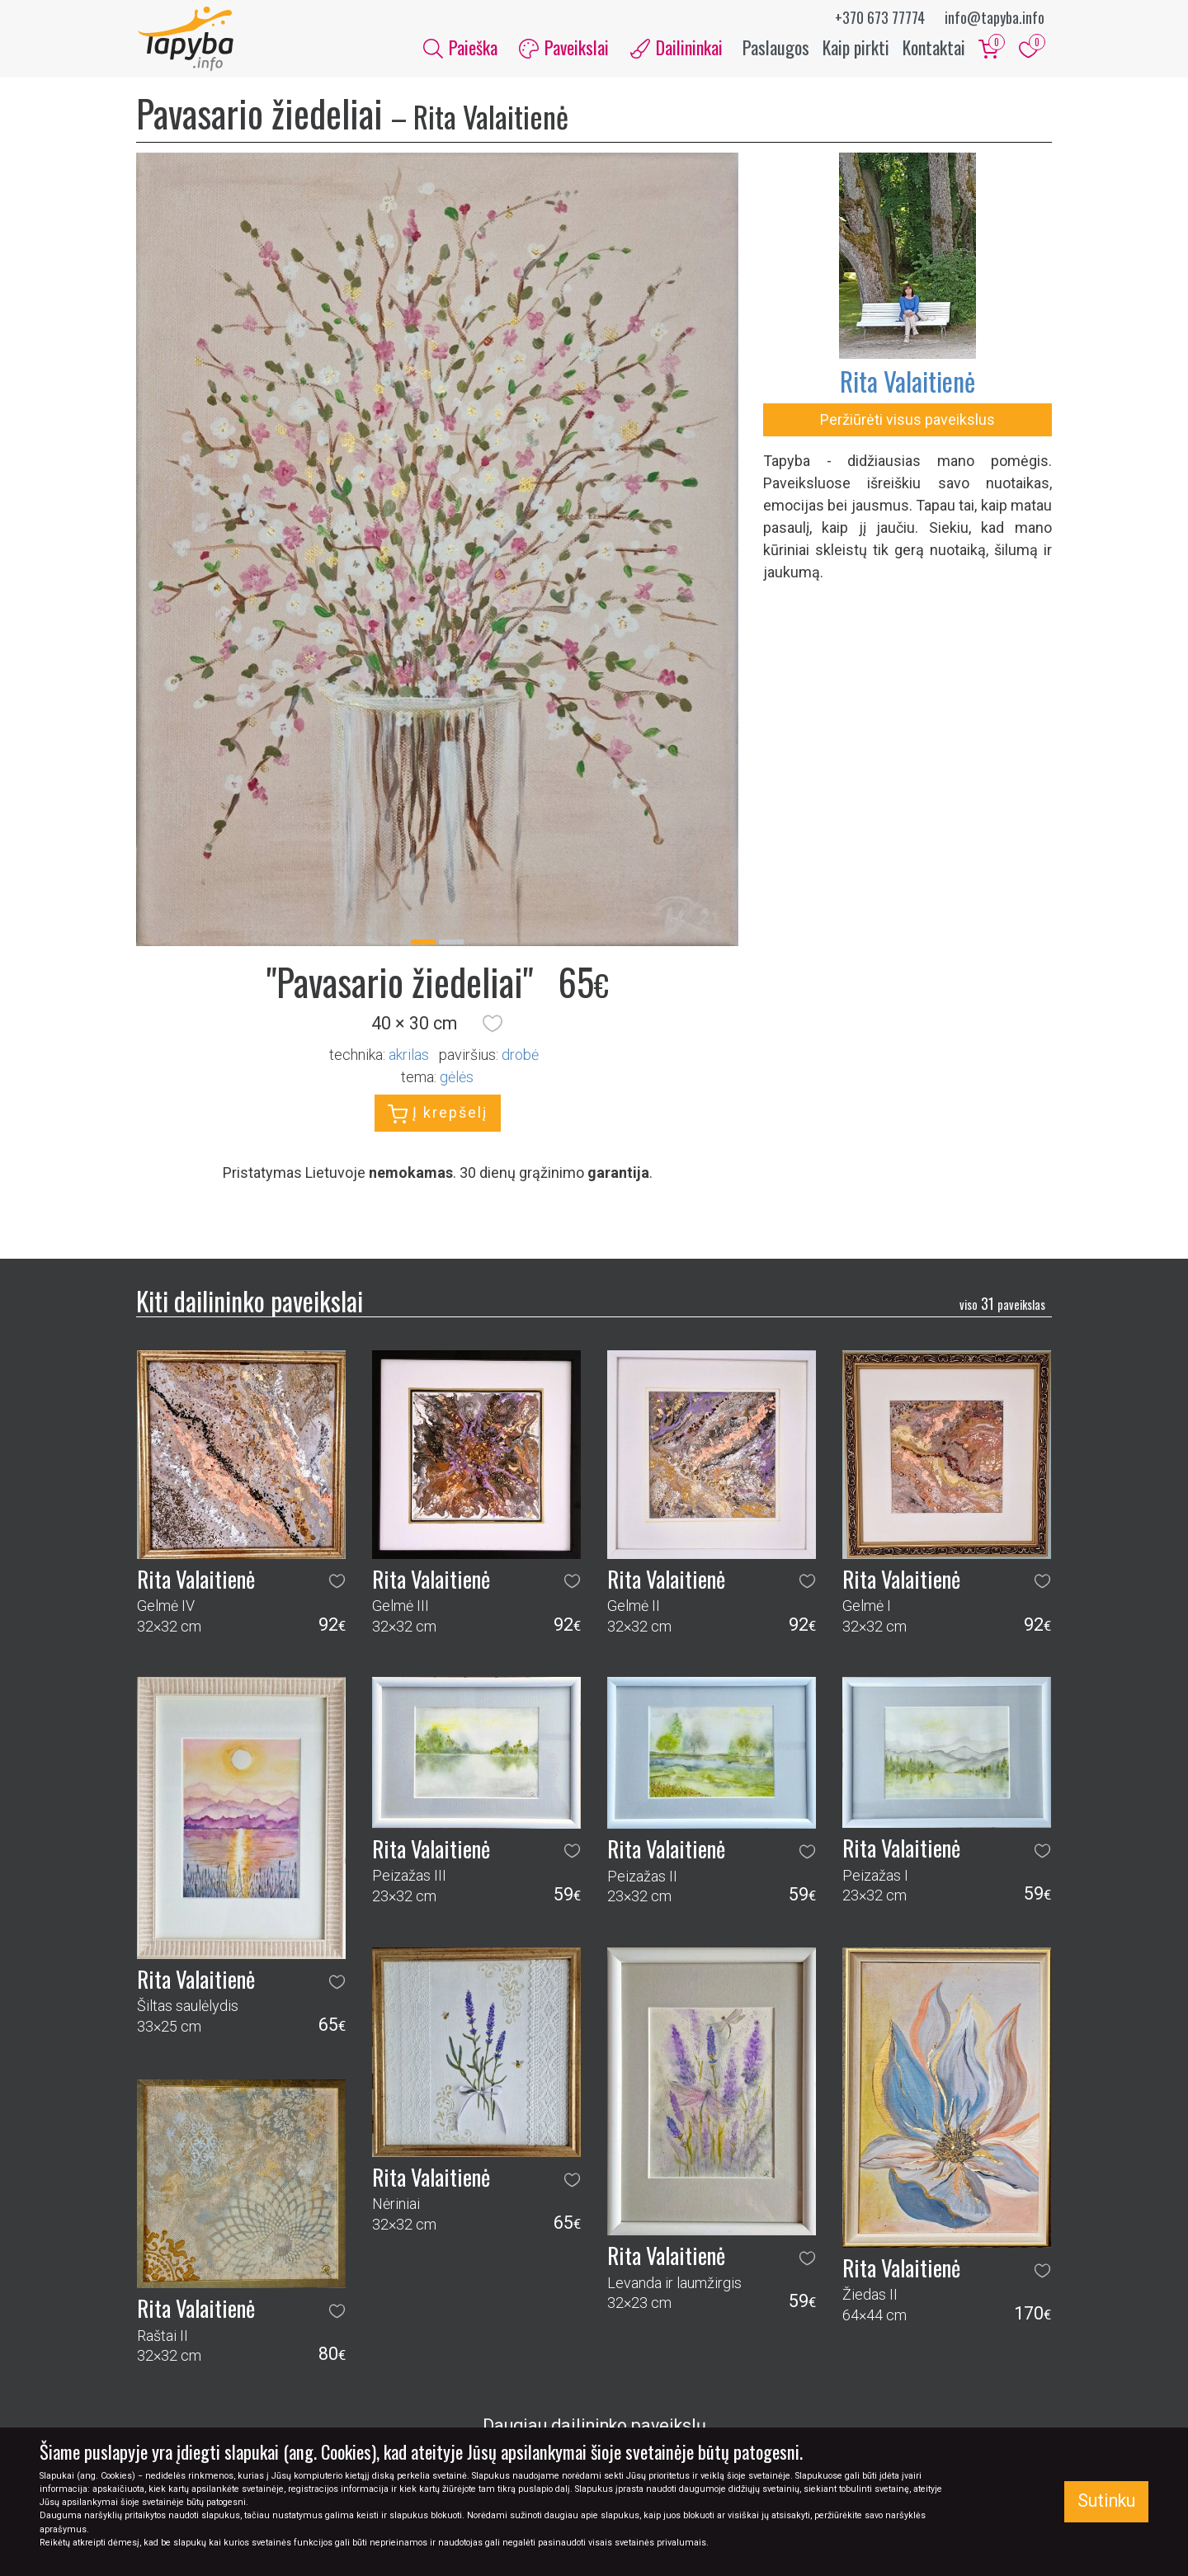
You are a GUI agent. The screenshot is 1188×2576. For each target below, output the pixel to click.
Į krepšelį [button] (438, 1116)
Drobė (520, 1057)
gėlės (457, 1079)
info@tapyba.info (994, 17)
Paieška (460, 48)
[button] (492, 1025)
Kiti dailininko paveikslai (249, 1302)
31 (1002, 1305)
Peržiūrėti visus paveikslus (907, 421)
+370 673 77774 (880, 17)
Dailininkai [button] (676, 48)
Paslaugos (775, 48)
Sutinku (1106, 2500)
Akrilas (409, 1057)
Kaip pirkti (856, 48)
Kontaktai (934, 48)
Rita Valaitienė (907, 382)
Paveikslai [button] (564, 48)
